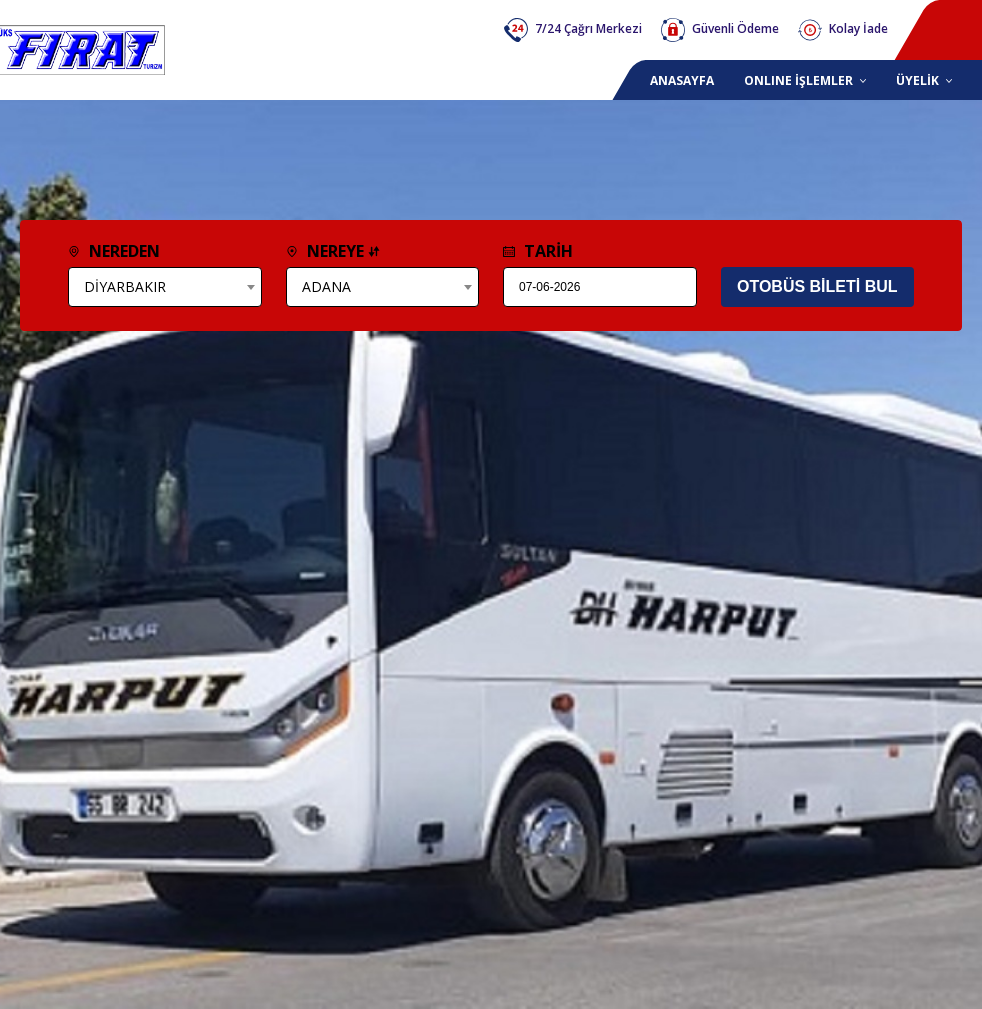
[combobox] (165, 287)
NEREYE (333, 251)
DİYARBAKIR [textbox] (125, 286)
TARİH (538, 251)
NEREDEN (114, 251)
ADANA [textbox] (326, 286)
